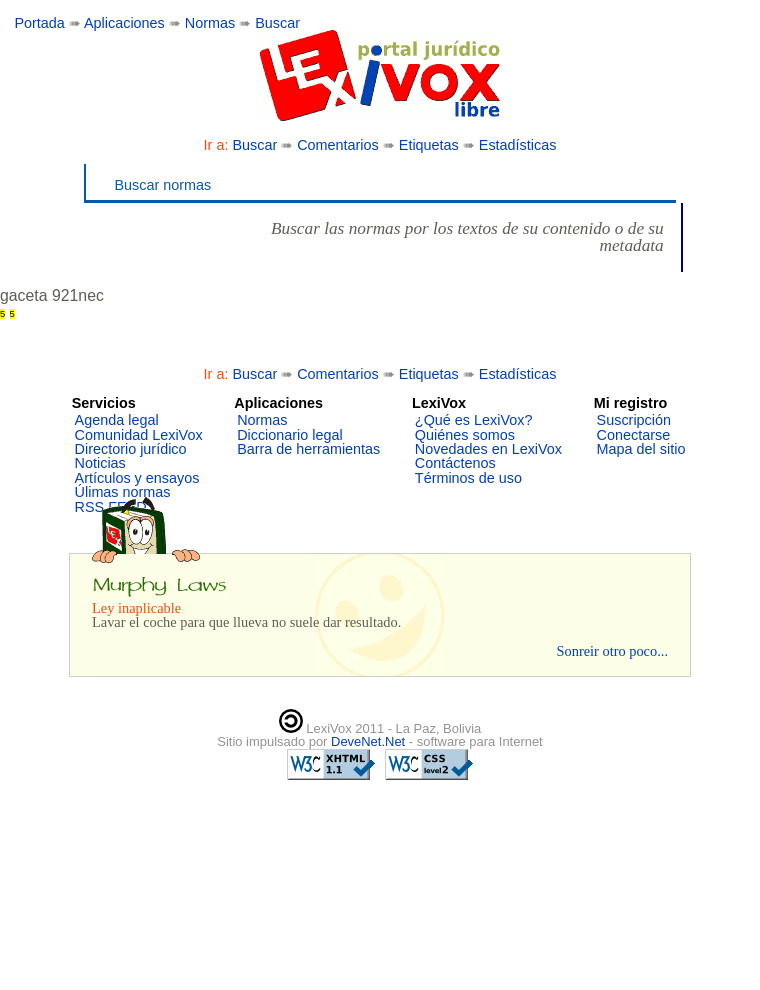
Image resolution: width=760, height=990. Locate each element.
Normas (210, 23)
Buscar (277, 23)
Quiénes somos (465, 435)
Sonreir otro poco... (612, 651)
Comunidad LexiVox (139, 435)
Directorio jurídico (131, 449)
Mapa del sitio (641, 449)
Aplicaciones (124, 23)
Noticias (100, 463)
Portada (39, 23)
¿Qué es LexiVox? (474, 420)
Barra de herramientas (308, 449)
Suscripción (634, 420)
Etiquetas (429, 145)
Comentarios (338, 145)
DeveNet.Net (370, 741)
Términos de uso (468, 478)
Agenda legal (117, 420)
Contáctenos (455, 463)
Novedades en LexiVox (488, 449)
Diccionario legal (290, 435)
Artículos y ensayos (137, 478)
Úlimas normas (123, 492)
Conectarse (634, 435)
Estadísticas (518, 145)
